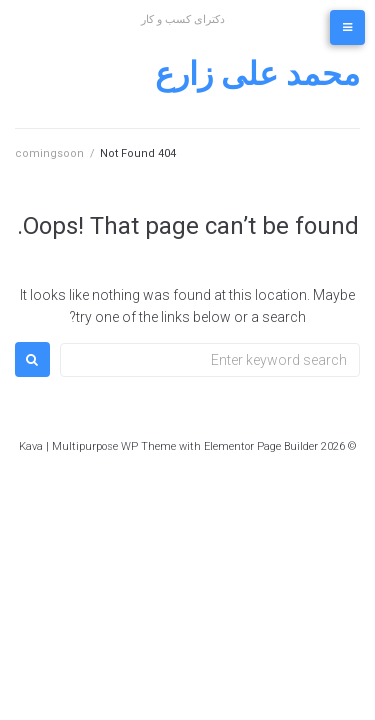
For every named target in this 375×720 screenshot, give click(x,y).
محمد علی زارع (257, 74)
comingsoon (49, 153)
